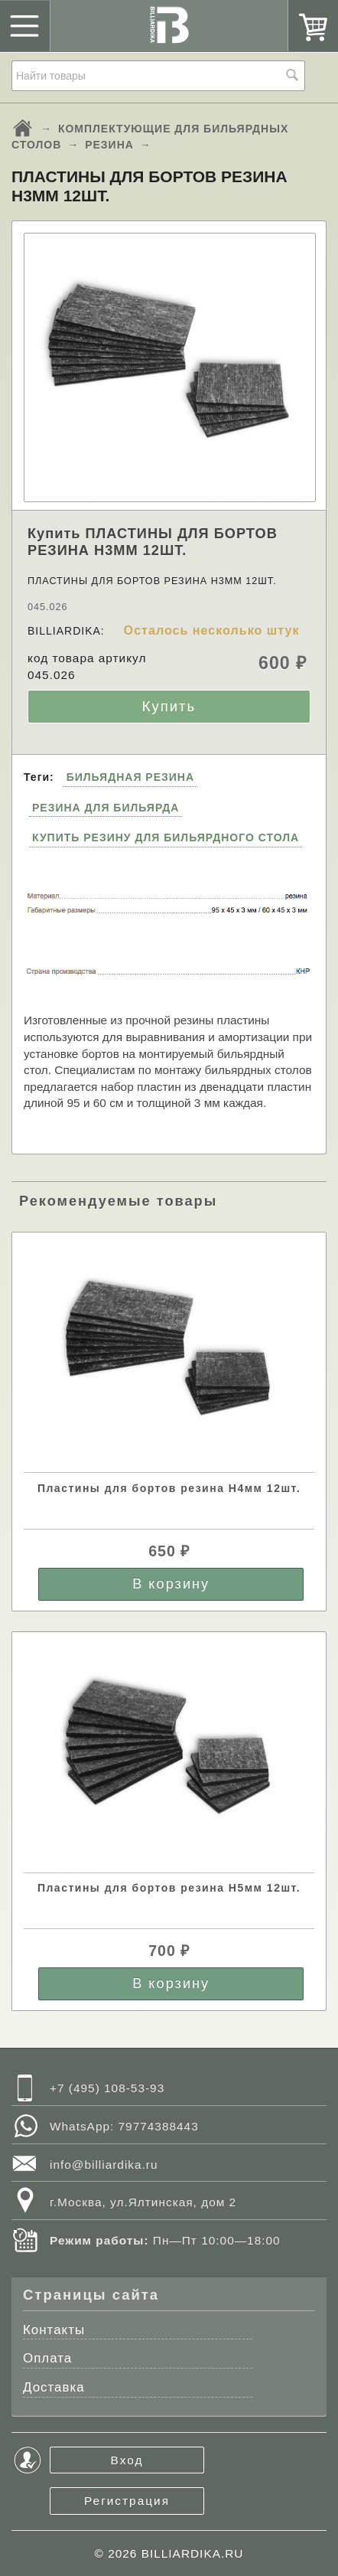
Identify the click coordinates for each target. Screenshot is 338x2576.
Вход (127, 2460)
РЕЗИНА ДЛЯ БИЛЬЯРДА (105, 808)
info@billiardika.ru (104, 2164)
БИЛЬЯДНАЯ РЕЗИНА (130, 777)
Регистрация (127, 2500)
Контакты (54, 2330)
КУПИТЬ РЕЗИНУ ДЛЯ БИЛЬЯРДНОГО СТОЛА (165, 837)
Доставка (54, 2387)
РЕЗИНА (109, 145)
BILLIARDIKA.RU (192, 2553)
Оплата (47, 2358)
